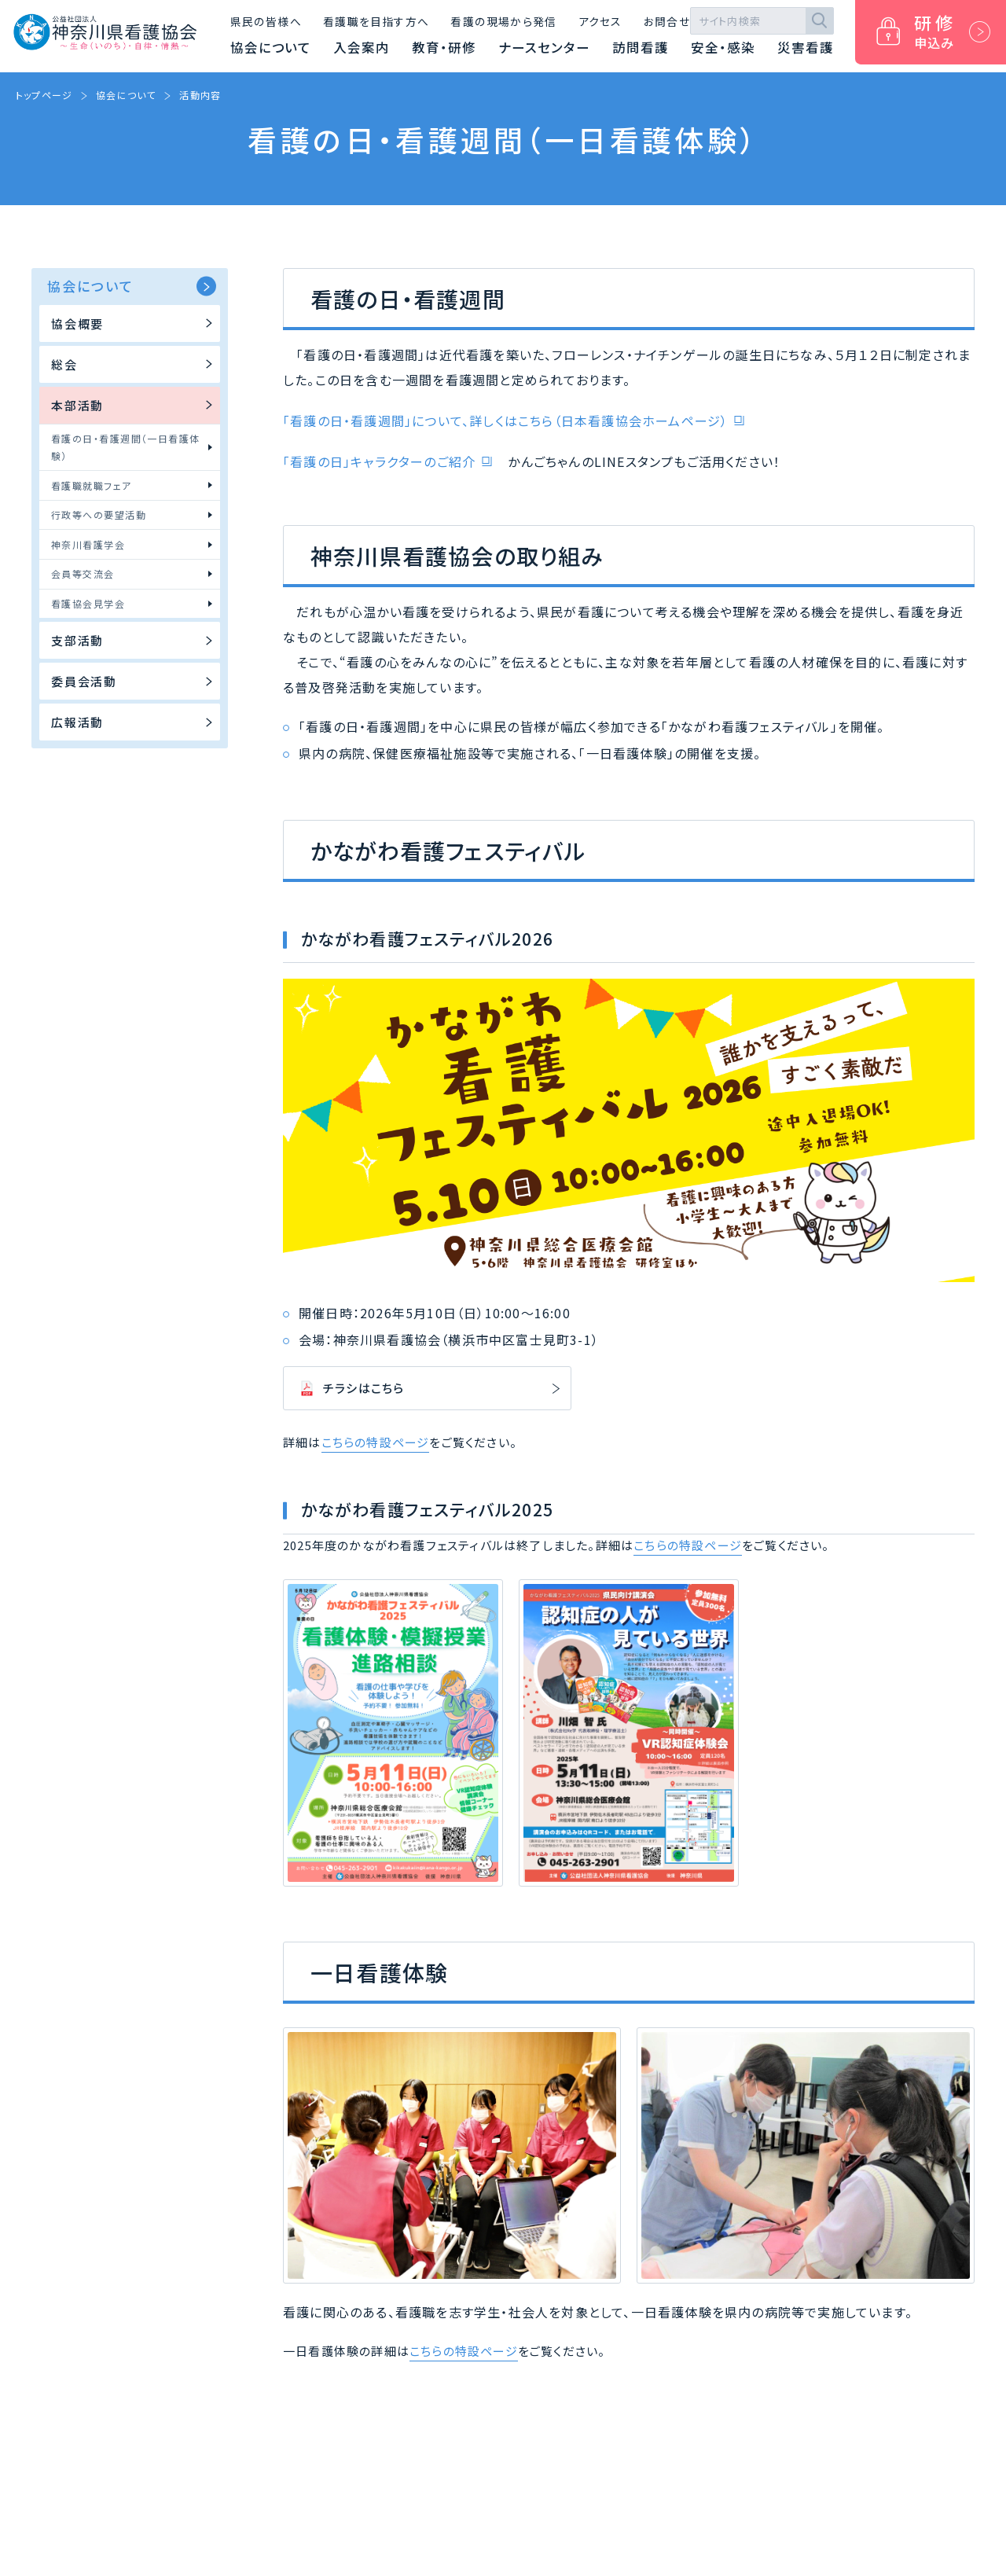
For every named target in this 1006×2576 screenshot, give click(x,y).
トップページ (44, 94)
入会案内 (361, 47)
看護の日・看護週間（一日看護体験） (131, 447)
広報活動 (134, 722)
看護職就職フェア (131, 485)
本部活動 (134, 405)
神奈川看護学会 (131, 544)
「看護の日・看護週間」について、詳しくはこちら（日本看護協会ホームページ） (505, 420)
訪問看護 (640, 47)
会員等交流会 (131, 573)
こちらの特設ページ (375, 1442)
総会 (134, 364)
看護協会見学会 (131, 603)
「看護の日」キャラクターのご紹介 (379, 461)
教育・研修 (444, 47)
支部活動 (134, 640)
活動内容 (200, 94)
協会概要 (134, 323)
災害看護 (805, 47)
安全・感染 (723, 47)
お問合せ (667, 21)
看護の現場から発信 (503, 21)
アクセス (600, 21)
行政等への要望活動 (131, 514)
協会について (271, 47)
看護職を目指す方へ (376, 21)
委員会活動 (134, 681)
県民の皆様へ (266, 21)
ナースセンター (544, 47)
